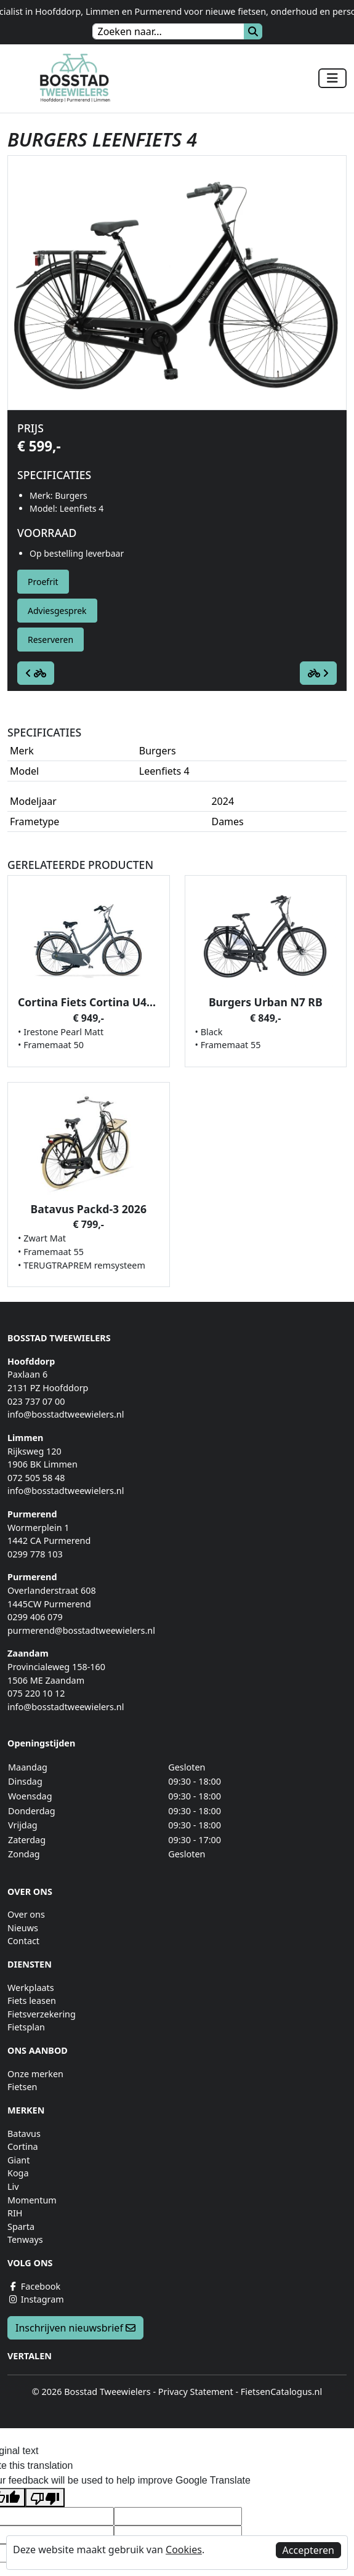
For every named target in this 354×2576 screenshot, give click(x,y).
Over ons (26, 1914)
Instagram (35, 2299)
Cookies (184, 2549)
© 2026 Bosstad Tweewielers (91, 2391)
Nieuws (22, 1928)
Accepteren (308, 2550)
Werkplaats (30, 1987)
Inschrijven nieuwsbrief (75, 2328)
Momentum (32, 2200)
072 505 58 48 (36, 1478)
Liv (13, 2186)
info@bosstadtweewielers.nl (65, 1414)
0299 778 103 (35, 1554)
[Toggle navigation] (332, 78)
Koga (18, 2173)
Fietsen (22, 2087)
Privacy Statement (195, 2391)
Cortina (22, 2146)
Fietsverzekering (41, 2014)
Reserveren (50, 639)
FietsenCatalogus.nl (281, 2391)
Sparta (20, 2226)
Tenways (25, 2239)
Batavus (24, 2133)
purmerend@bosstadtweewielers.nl (81, 1630)
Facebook (33, 2286)
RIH (15, 2213)
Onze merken (35, 2074)
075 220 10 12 (36, 1693)
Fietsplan (26, 2027)
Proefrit (43, 581)
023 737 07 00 (36, 1401)
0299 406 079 (35, 1617)
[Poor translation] (45, 2497)
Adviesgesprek (57, 610)
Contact (23, 1941)
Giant (18, 2160)
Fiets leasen (31, 2000)
